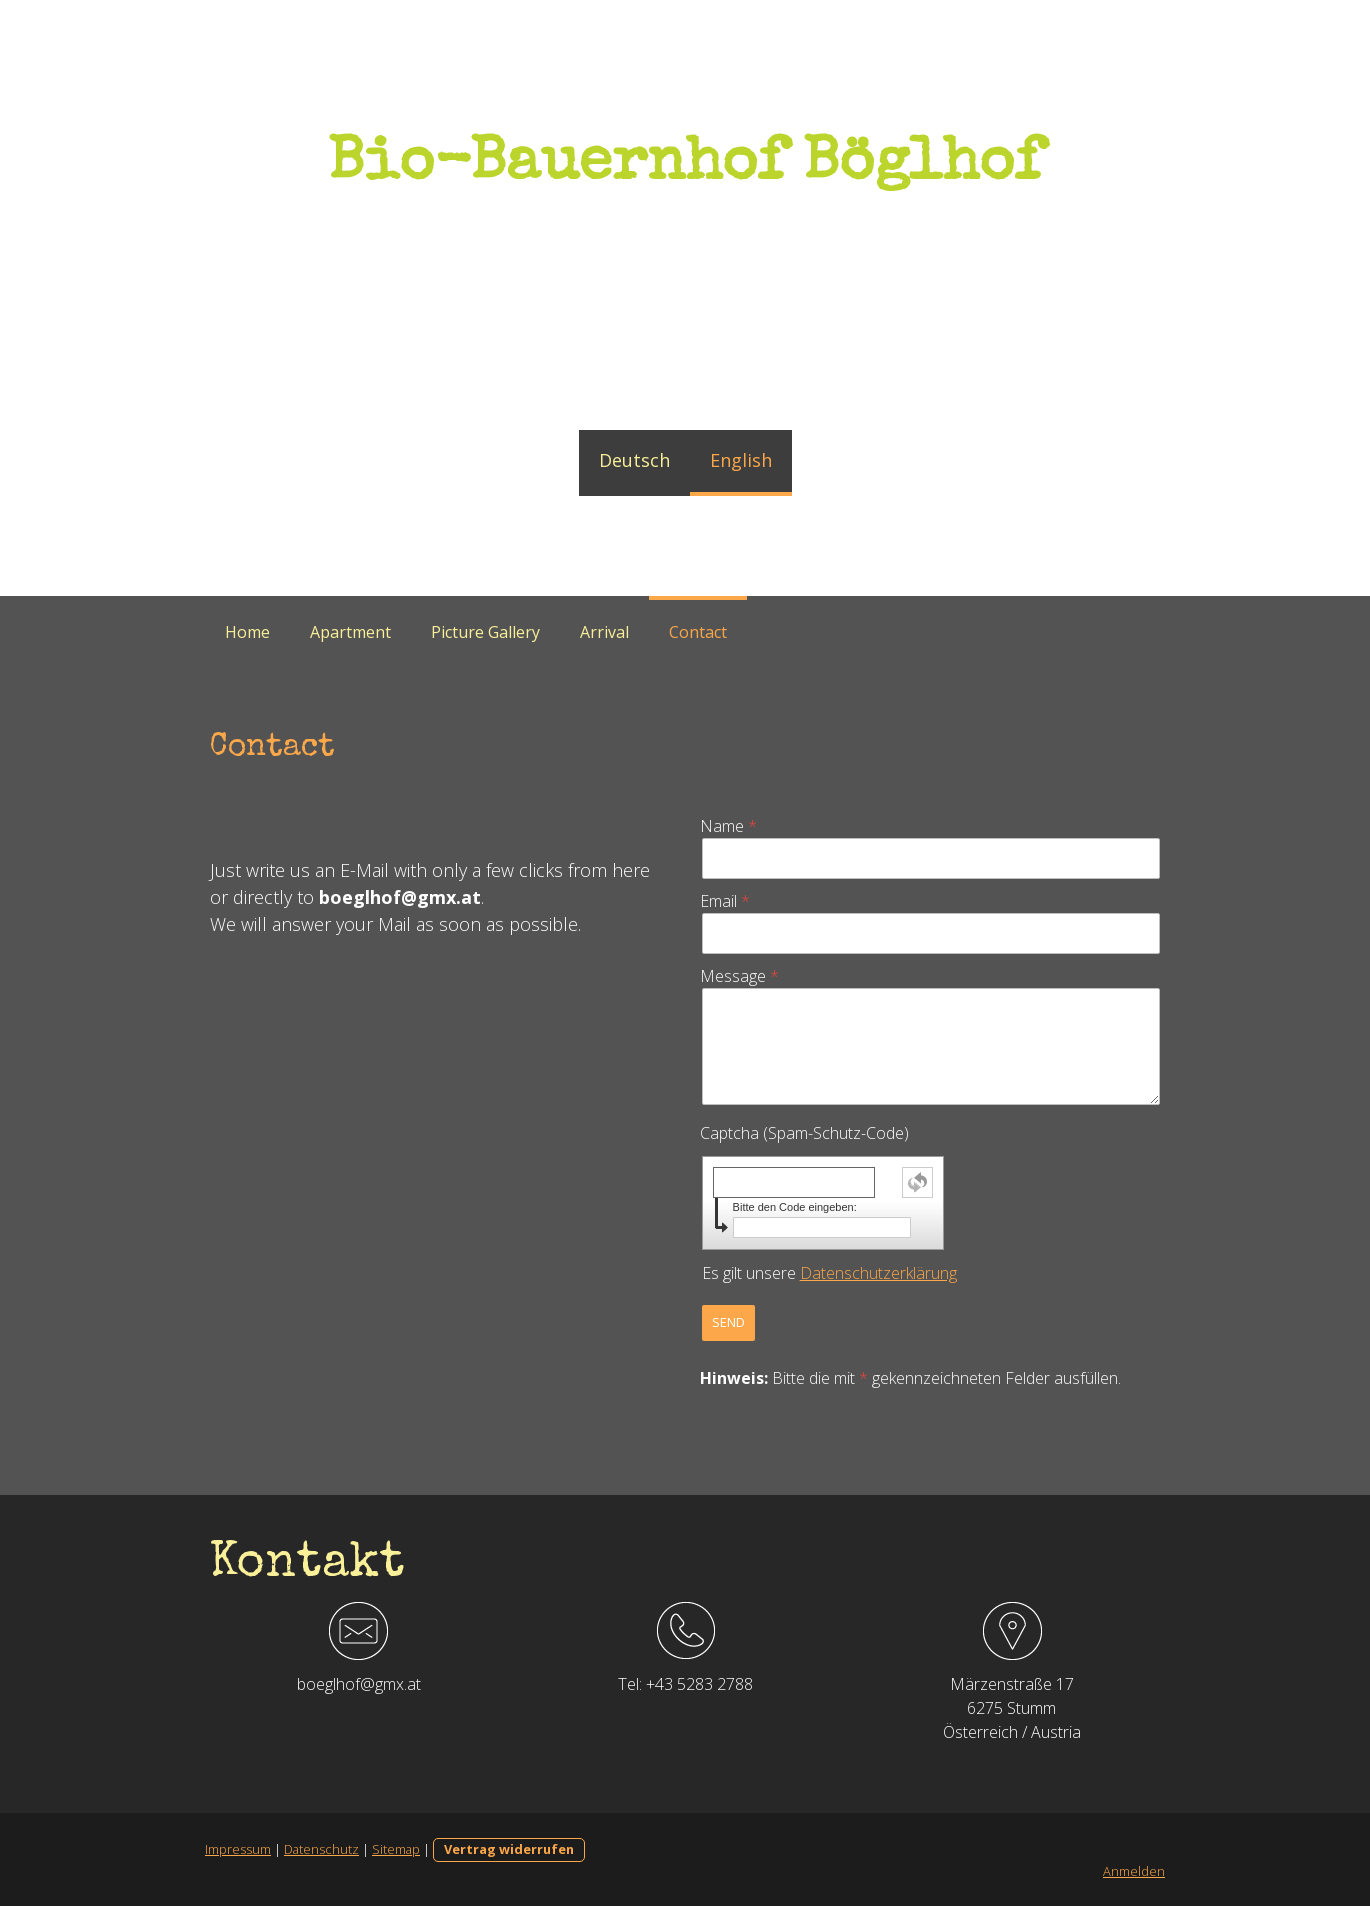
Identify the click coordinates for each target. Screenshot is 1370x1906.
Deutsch (634, 460)
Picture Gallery (485, 632)
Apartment (350, 632)
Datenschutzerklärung (878, 1273)
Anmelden (1134, 1871)
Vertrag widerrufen (509, 1849)
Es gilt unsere (829, 1273)
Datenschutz (321, 1849)
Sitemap (396, 1849)
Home (247, 632)
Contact (698, 632)
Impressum (238, 1849)
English (741, 460)
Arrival (604, 632)
